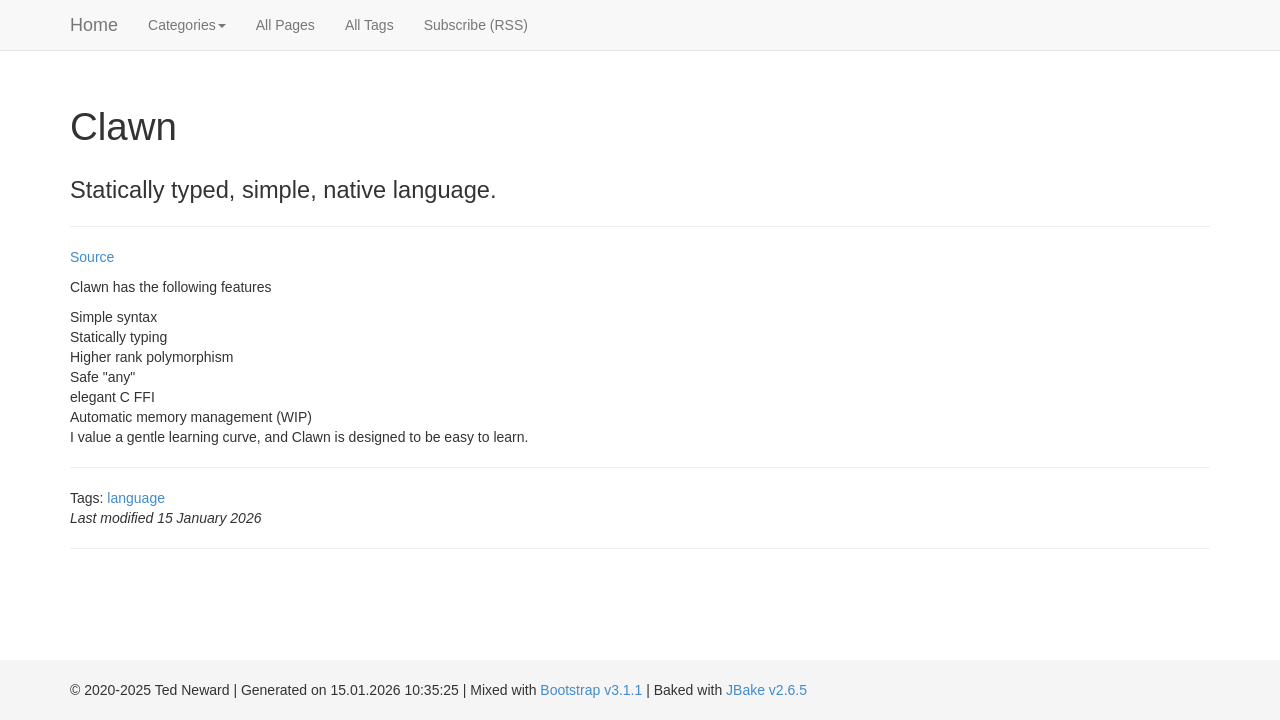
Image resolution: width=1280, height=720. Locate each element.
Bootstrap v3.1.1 (591, 690)
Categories (187, 25)
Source (92, 257)
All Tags (369, 25)
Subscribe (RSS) (476, 25)
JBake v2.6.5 (766, 690)
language (136, 498)
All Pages (285, 25)
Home (94, 25)
